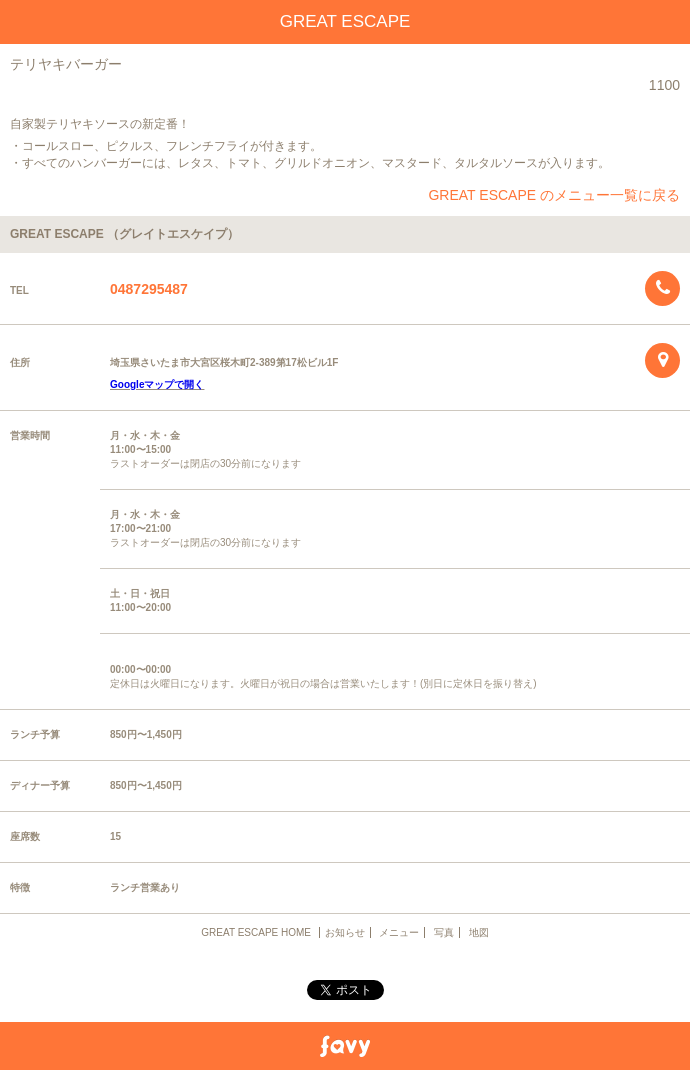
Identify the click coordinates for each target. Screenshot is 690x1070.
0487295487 (149, 289)
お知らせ (345, 932)
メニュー (399, 932)
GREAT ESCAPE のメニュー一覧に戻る (554, 195)
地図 (479, 932)
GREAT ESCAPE (345, 21)
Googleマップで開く (157, 384)
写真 (444, 932)
